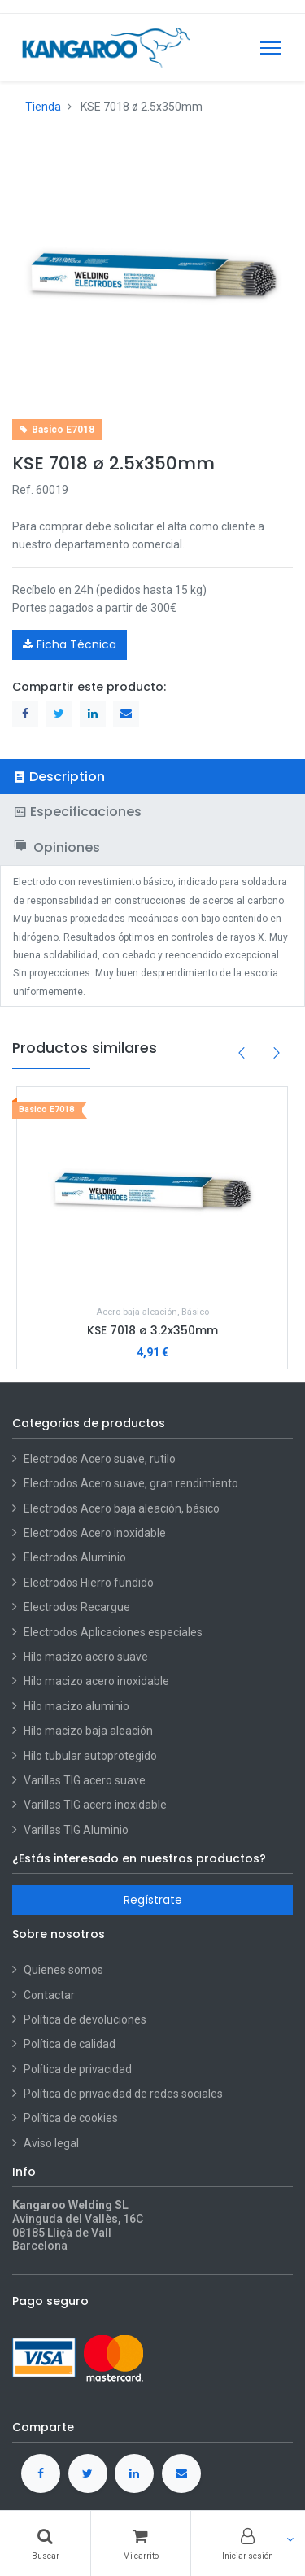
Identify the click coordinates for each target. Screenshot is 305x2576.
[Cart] (140, 2543)
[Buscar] (45, 2543)
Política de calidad (69, 2043)
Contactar (49, 1995)
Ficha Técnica (69, 644)
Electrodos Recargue (77, 1606)
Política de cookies (71, 2117)
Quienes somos (63, 1969)
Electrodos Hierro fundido (89, 1582)
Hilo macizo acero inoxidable (96, 1680)
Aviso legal (51, 2143)
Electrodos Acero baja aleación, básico (122, 1508)
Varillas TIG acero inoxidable (95, 1804)
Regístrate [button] (153, 1900)
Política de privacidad (78, 2069)
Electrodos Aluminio (76, 1557)
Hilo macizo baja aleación (88, 1730)
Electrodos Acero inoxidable (96, 1532)
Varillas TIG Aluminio (76, 1829)
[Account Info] (248, 2543)
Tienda (43, 106)
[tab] (152, 776)
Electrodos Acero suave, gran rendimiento (132, 1483)
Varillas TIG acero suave (85, 1780)
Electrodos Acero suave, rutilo (100, 1458)
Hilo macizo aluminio (76, 1706)
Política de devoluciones (85, 2019)
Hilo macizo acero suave (86, 1656)
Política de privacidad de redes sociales (123, 2093)
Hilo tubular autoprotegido (90, 1755)
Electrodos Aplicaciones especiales (113, 1632)
